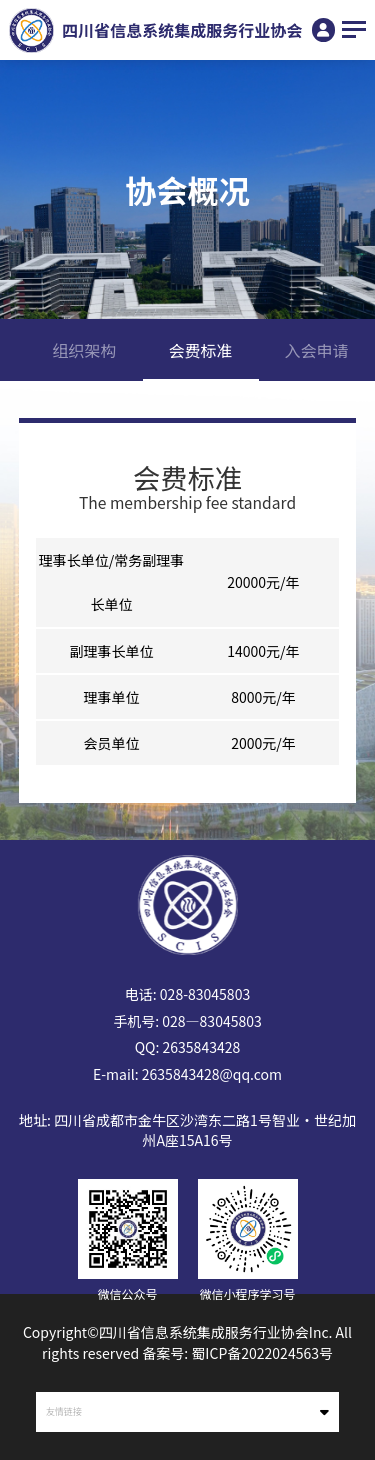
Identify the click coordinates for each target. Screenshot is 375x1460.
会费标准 (201, 350)
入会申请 (317, 350)
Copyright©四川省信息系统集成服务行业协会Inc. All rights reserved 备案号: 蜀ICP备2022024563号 (187, 1342)
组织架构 (85, 350)
